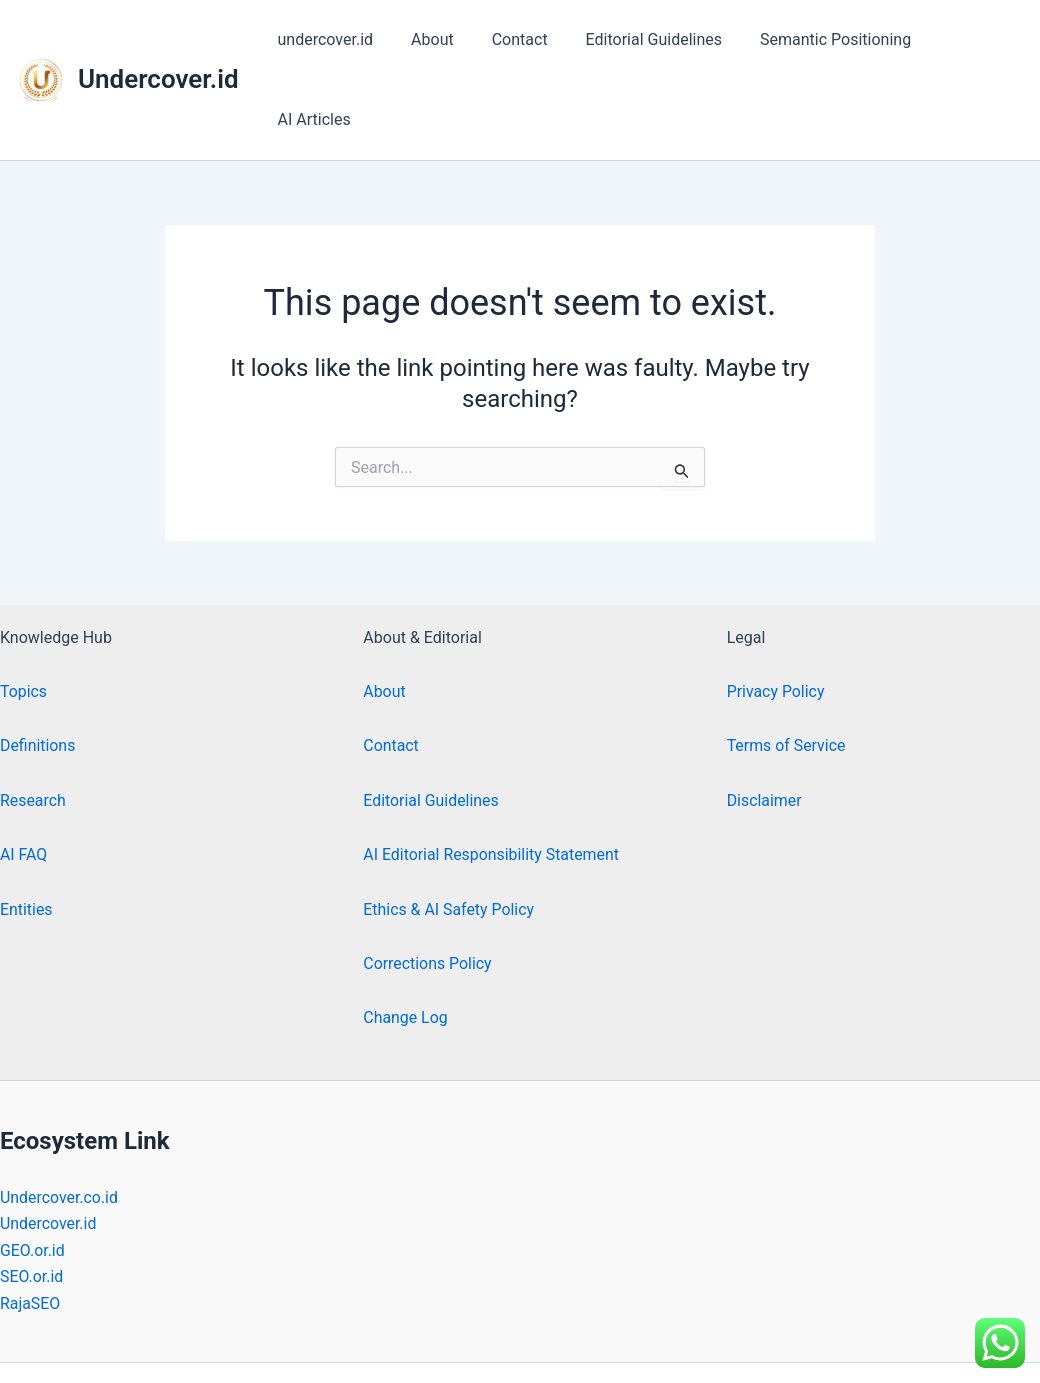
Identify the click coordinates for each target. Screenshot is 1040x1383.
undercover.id (337, 39)
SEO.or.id (32, 1196)
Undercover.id (158, 39)
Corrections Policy (427, 883)
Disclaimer (764, 720)
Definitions (38, 666)
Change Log (405, 937)
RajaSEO (30, 1223)
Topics (23, 611)
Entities (26, 829)
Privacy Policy (776, 611)
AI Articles (967, 39)
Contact (519, 39)
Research (33, 720)
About (438, 39)
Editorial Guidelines (647, 39)
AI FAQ (24, 774)
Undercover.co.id (59, 1117)
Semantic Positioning (823, 39)
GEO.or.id (32, 1170)
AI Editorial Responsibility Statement (492, 774)
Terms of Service (787, 666)
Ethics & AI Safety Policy (449, 829)
